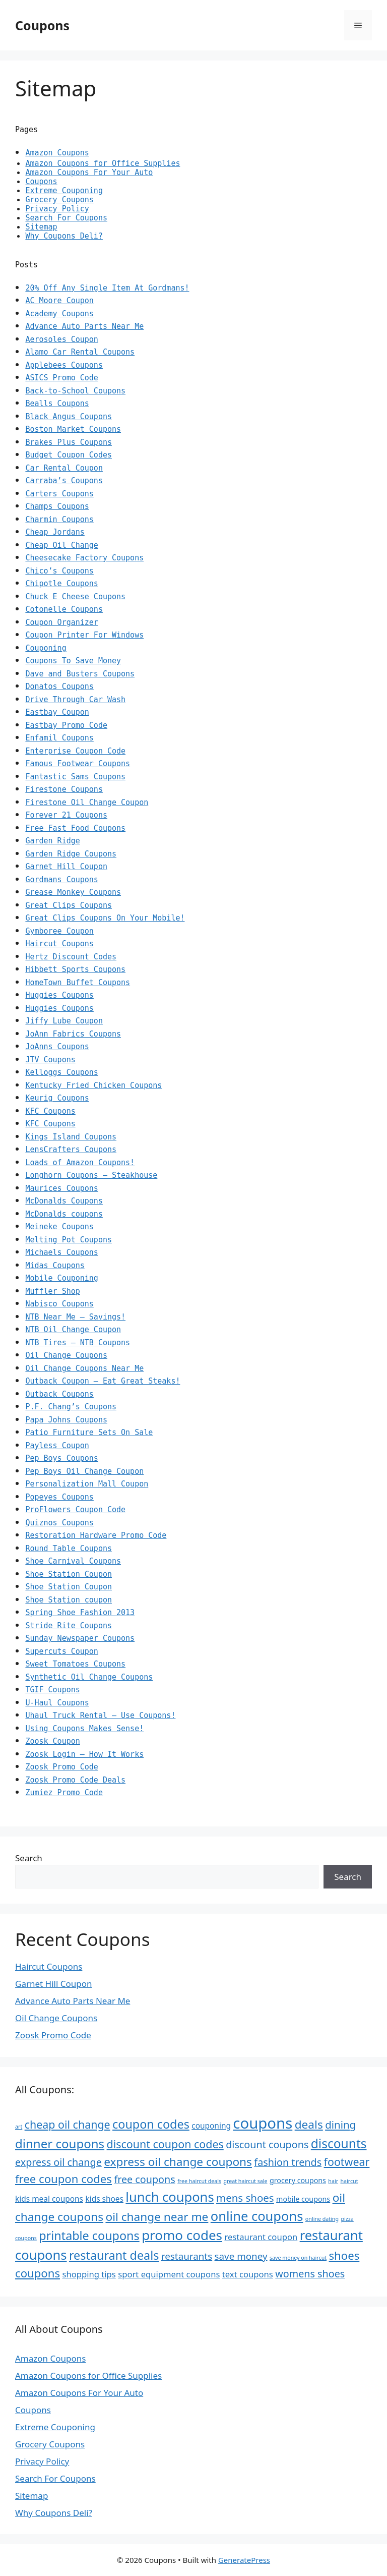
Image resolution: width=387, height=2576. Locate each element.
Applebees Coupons (64, 365)
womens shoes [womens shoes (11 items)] (310, 2273)
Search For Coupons (66, 217)
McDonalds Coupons (64, 1201)
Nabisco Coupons (59, 1303)
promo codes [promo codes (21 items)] (182, 2235)
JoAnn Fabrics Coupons (73, 1034)
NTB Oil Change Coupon (73, 1329)
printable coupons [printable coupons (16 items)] (89, 2235)
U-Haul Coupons (57, 1702)
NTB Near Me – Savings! (75, 1317)
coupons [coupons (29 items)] (262, 2123)
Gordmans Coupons (61, 879)
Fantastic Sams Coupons (75, 776)
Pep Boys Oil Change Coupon (84, 1471)
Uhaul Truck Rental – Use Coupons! (100, 1715)
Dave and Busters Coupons (80, 673)
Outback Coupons (59, 1394)
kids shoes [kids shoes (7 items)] (104, 2198)
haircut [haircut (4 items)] (349, 2181)
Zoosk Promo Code (61, 1766)
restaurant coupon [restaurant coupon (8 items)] (260, 2237)
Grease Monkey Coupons (73, 892)
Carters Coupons (59, 493)
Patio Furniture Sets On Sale (89, 1432)
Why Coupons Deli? (64, 236)
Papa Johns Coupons (66, 1419)
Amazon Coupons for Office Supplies (102, 163)
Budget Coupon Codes (68, 455)
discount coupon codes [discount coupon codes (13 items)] (165, 2144)
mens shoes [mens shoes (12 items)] (245, 2198)
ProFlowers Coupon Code (75, 1509)
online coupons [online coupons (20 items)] (257, 2215)
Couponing (45, 648)
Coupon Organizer (61, 622)
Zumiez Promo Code (64, 1792)
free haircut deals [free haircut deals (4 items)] (199, 2181)
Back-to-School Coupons (75, 390)
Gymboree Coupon (59, 931)
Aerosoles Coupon (61, 339)
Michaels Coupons (61, 1252)
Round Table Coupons (68, 1548)
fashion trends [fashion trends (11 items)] (287, 2162)
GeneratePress (244, 2560)
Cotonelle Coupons (64, 609)
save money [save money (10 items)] (241, 2256)
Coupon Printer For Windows (84, 635)
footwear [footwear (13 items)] (347, 2161)
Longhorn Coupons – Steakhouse (91, 1175)
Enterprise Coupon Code (75, 751)
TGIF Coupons (52, 1689)
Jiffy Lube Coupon (64, 1020)
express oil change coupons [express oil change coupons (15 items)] (178, 2161)
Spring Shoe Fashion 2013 (80, 1612)
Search (28, 1858)
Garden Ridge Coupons (70, 853)
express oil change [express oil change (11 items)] (58, 2162)
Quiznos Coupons (59, 1522)
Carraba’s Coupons (64, 480)
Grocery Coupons (59, 199)
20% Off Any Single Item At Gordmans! (107, 288)
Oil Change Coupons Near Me (84, 1368)
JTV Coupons (50, 1059)
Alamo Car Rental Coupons (80, 352)
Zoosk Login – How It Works (84, 1754)
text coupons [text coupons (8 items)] (247, 2274)
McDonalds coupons (64, 1214)
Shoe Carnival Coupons (73, 1561)
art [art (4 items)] (18, 2126)
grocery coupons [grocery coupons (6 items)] (298, 2180)
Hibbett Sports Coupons (75, 969)
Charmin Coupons (59, 519)
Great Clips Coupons (68, 905)
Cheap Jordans (54, 532)
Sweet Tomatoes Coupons (75, 1664)
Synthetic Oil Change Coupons (89, 1677)
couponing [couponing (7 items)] (211, 2125)
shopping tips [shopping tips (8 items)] (88, 2274)
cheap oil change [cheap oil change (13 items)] (67, 2124)
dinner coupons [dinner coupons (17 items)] (59, 2143)
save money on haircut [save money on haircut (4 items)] (298, 2257)
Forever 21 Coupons (66, 815)
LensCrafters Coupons (70, 1149)
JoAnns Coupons (57, 1046)
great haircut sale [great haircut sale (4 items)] (245, 2181)
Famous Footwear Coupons (77, 763)
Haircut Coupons (59, 943)
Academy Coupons (59, 313)
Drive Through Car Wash (75, 699)
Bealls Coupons (57, 403)
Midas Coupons (54, 1265)
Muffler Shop (52, 1291)
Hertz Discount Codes (70, 956)
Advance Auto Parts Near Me (84, 326)
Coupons (42, 25)
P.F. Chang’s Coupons (70, 1406)
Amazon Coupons (57, 152)
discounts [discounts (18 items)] (339, 2143)
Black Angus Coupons (68, 416)
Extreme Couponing (64, 190)
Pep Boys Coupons (61, 1458)
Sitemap (41, 227)
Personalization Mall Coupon (86, 1484)
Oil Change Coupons (66, 1355)
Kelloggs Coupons (61, 1072)
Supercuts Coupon (61, 1651)
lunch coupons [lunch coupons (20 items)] (169, 2196)
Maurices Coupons (61, 1188)
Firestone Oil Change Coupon (86, 802)
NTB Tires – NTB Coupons (77, 1342)
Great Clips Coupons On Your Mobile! (104, 918)
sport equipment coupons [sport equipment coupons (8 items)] (169, 2274)
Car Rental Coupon (64, 468)
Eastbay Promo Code (66, 725)
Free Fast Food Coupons (75, 828)
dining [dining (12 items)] (340, 2124)
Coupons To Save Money (73, 660)
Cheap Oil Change (61, 545)
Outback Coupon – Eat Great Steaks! (102, 1381)
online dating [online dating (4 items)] (322, 2218)
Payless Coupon (57, 1445)
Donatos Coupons (59, 686)
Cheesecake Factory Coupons (84, 557)
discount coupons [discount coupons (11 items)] (267, 2144)
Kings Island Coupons (70, 1136)
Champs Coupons (57, 506)
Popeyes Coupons (59, 1497)
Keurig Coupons (57, 1098)
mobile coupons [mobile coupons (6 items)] (303, 2199)
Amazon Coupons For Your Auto (89, 172)
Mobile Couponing (61, 1278)
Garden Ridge (52, 840)
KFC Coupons (50, 1111)
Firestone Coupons (64, 789)
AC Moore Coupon (59, 300)
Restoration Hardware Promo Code (95, 1535)
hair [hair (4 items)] (333, 2181)
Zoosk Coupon (52, 1741)
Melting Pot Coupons (68, 1239)
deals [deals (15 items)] (309, 2124)
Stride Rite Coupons (68, 1625)
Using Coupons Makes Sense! (84, 1728)
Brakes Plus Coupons (68, 442)
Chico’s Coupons (59, 571)
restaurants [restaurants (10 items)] (186, 2256)
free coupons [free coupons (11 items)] (144, 2179)
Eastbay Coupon (57, 712)
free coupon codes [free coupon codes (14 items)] (63, 2178)
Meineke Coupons (59, 1226)
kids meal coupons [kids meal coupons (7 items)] (49, 2198)
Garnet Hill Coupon (66, 866)
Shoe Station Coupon (68, 1574)
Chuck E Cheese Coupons (75, 596)
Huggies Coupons (59, 995)
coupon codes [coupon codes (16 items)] (150, 2124)
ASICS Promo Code (61, 377)
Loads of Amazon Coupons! (80, 1162)
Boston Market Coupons (73, 429)
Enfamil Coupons (59, 737)
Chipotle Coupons (61, 583)
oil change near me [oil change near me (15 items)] (156, 2216)
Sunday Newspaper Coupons (80, 1638)
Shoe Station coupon (68, 1600)
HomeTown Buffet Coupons (77, 982)
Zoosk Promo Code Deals (75, 1780)
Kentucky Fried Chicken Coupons (93, 1085)
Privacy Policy (57, 208)
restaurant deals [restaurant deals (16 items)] (114, 2255)
